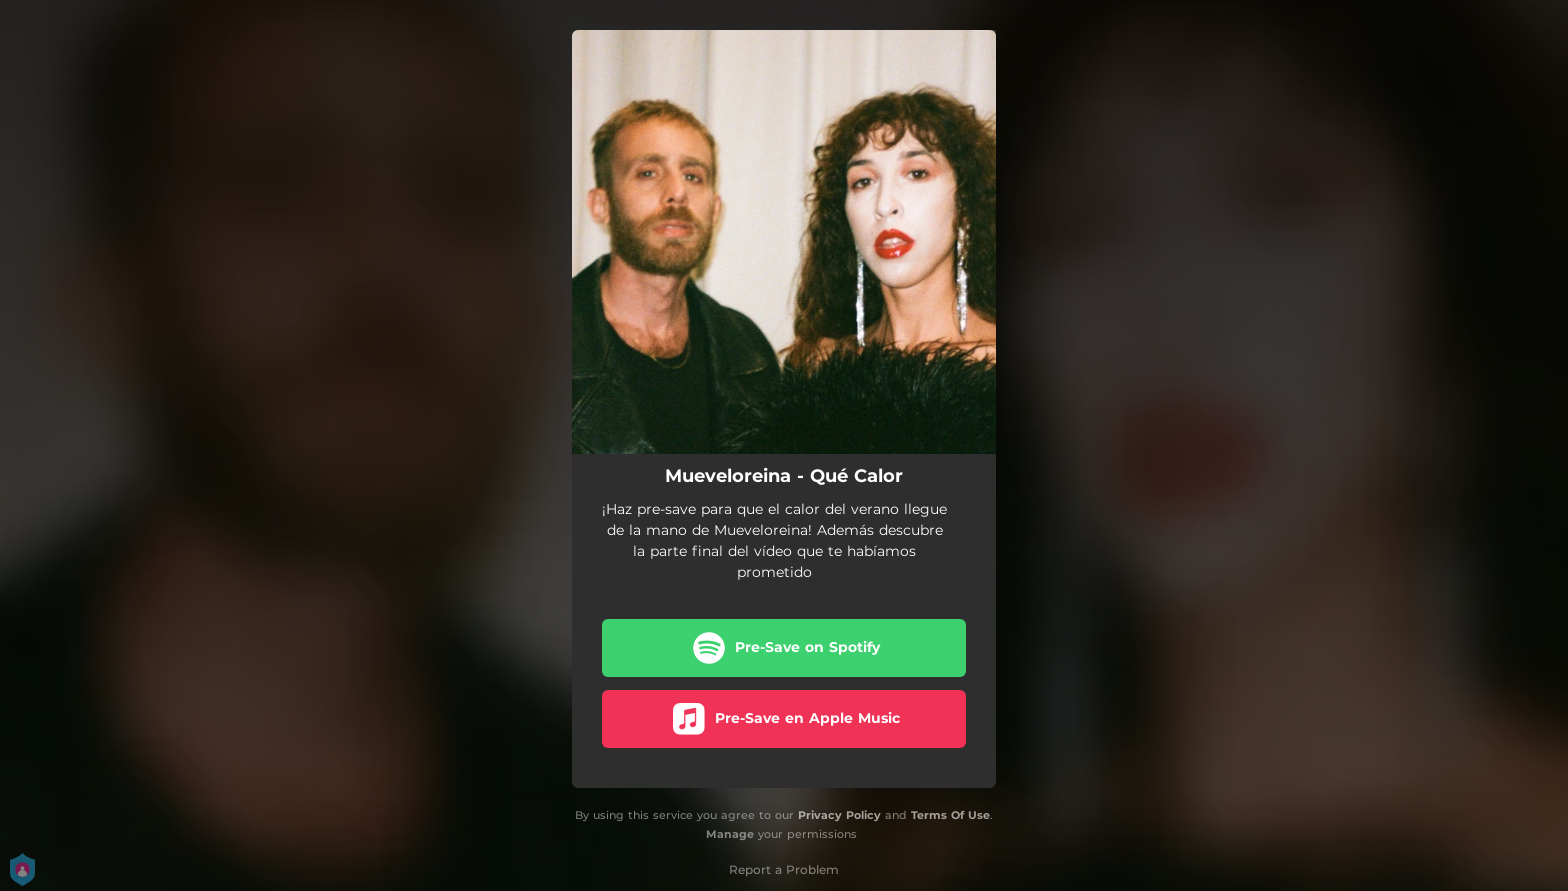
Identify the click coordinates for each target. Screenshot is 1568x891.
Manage (730, 834)
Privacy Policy (839, 815)
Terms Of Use (950, 815)
